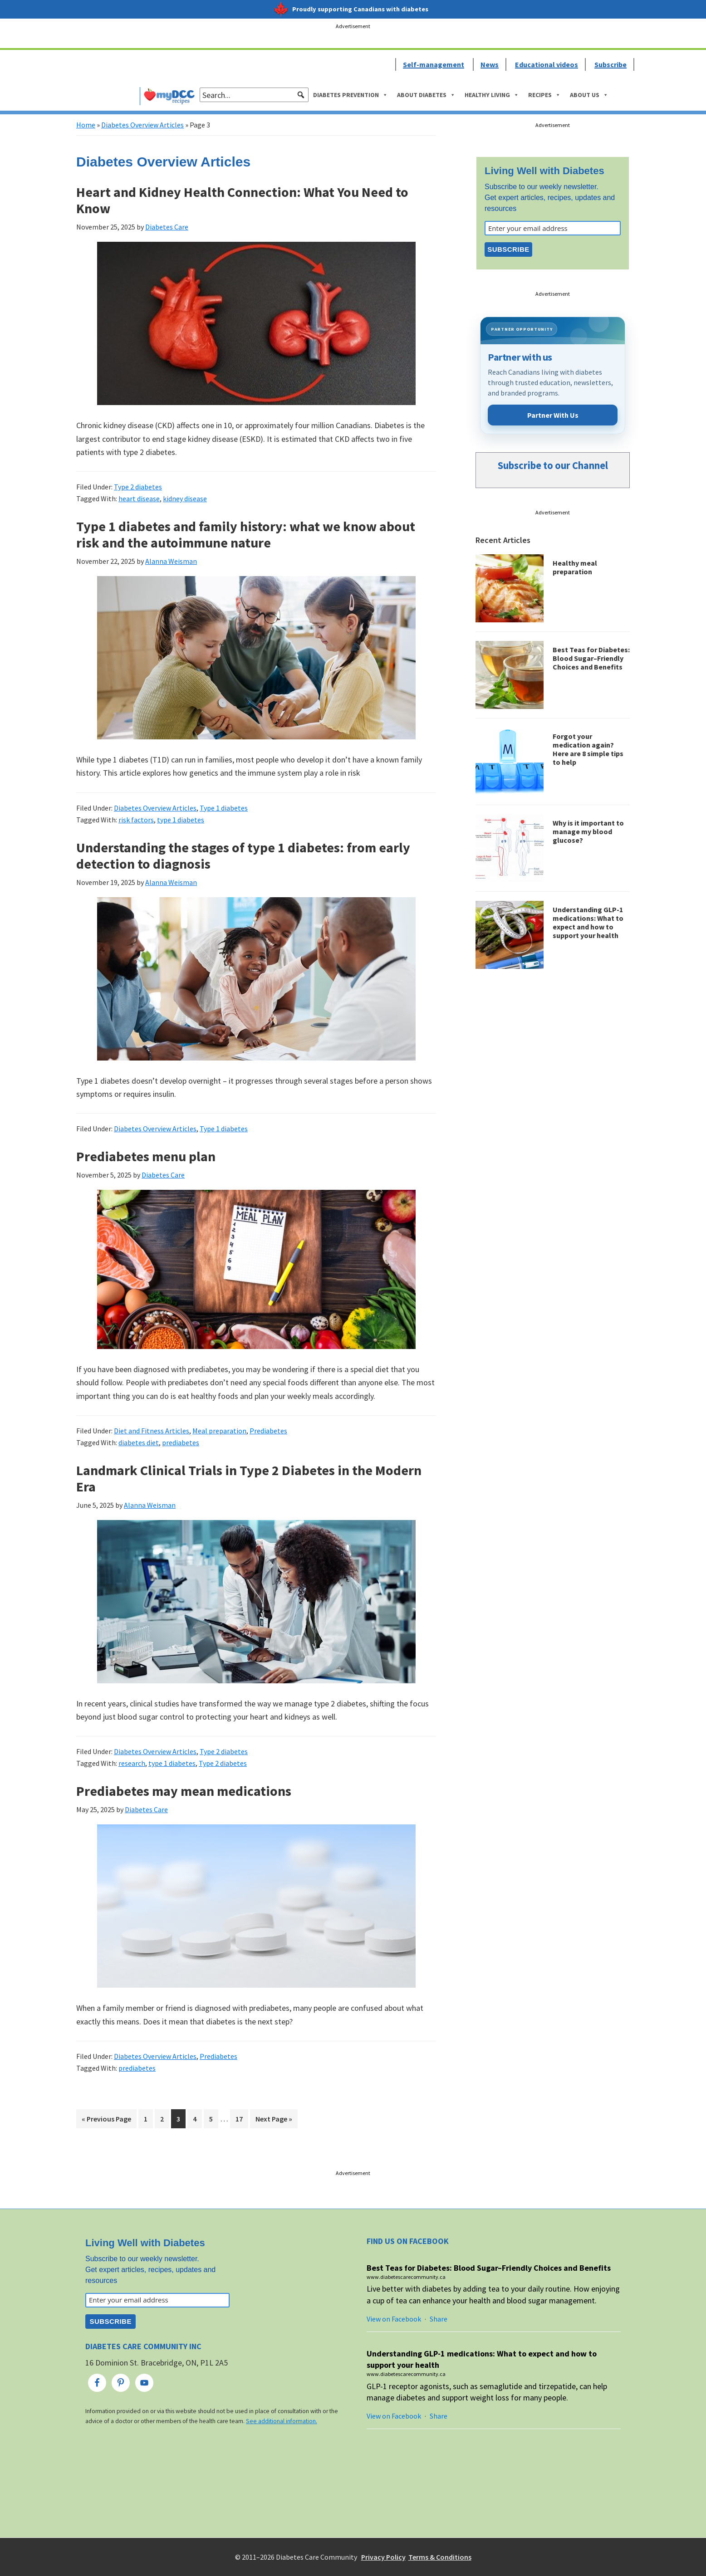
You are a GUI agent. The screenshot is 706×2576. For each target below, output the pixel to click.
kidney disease (185, 498)
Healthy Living (492, 95)
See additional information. (281, 2421)
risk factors (136, 819)
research (131, 1763)
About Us (589, 95)
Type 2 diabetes (138, 486)
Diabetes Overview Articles (142, 124)
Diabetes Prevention (350, 95)
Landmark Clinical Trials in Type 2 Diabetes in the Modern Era (249, 1478)
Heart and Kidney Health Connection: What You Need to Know (242, 200)
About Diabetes (426, 95)
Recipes (544, 95)
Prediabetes (268, 1430)
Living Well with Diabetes (544, 170)
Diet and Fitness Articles (151, 1430)
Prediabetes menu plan (146, 1156)
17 (241, 2117)
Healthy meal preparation (575, 567)
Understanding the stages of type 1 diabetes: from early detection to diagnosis (243, 855)
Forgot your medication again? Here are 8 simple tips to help (588, 749)
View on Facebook (394, 2318)
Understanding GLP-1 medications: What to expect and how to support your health (588, 922)
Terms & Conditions (439, 2556)
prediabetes (180, 1442)
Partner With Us (553, 415)
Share (438, 2318)
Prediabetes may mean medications (183, 1790)
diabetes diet (138, 1442)
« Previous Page (106, 2120)
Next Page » (273, 2120)
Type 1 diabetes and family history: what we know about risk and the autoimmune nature (245, 534)
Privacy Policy (383, 2556)
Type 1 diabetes (224, 807)
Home (85, 124)
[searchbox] (254, 94)
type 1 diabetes (180, 819)
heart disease (139, 498)
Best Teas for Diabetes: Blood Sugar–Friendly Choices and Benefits (591, 658)
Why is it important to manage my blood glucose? (588, 831)
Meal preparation (219, 1430)
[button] (301, 95)
